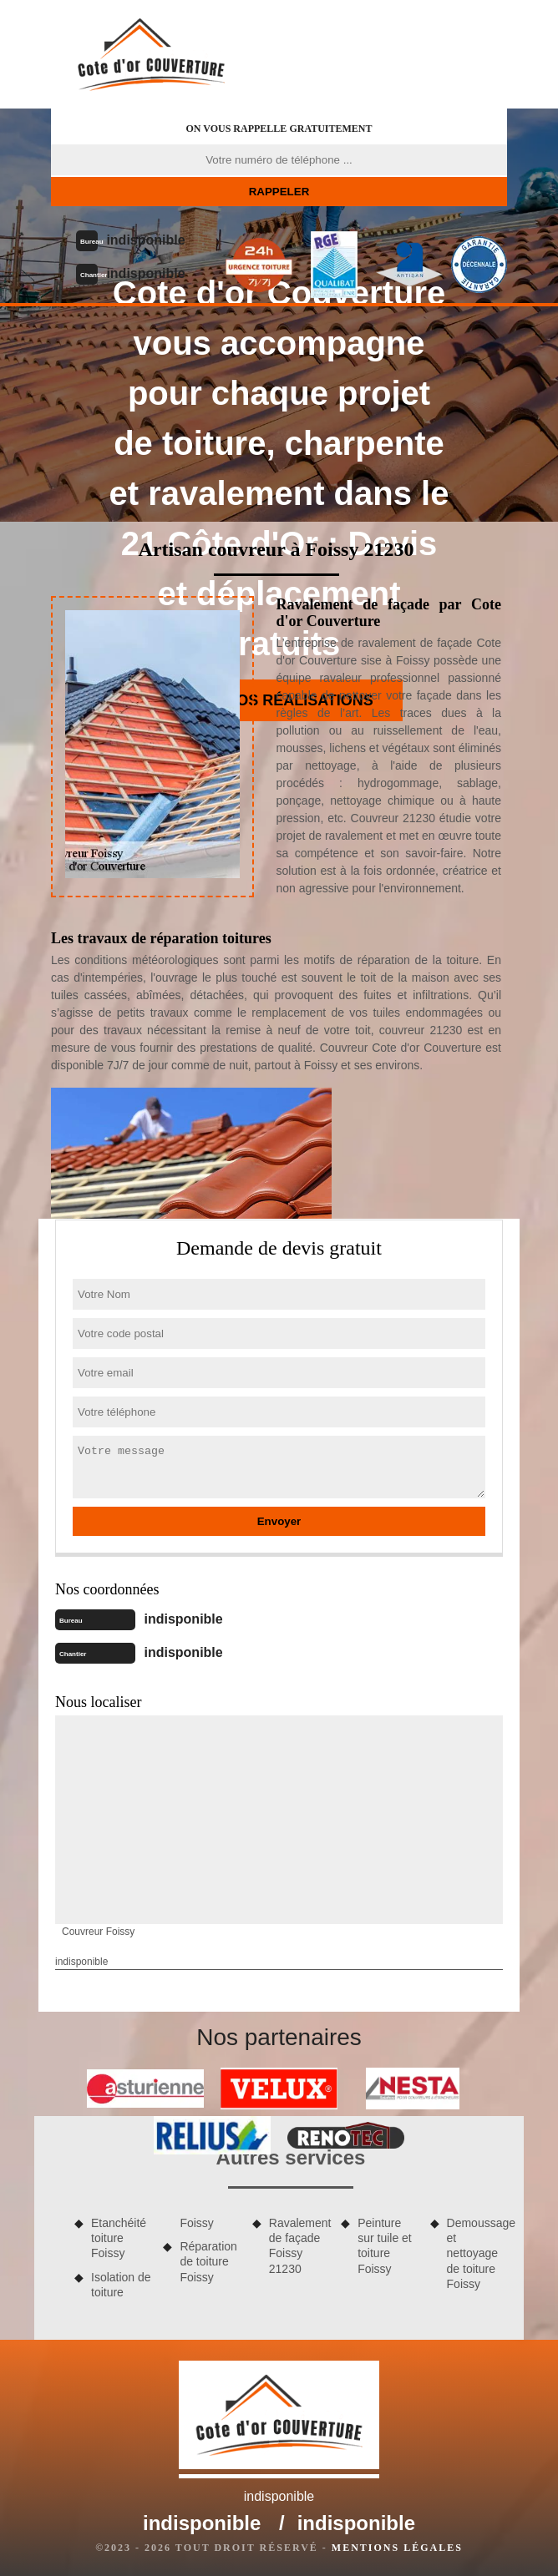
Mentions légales (397, 2547)
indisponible (145, 240)
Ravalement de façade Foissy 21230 (299, 2245)
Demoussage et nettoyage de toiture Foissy (477, 2253)
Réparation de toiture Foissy (208, 2261)
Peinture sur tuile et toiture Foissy (385, 2245)
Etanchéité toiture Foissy (118, 2238)
